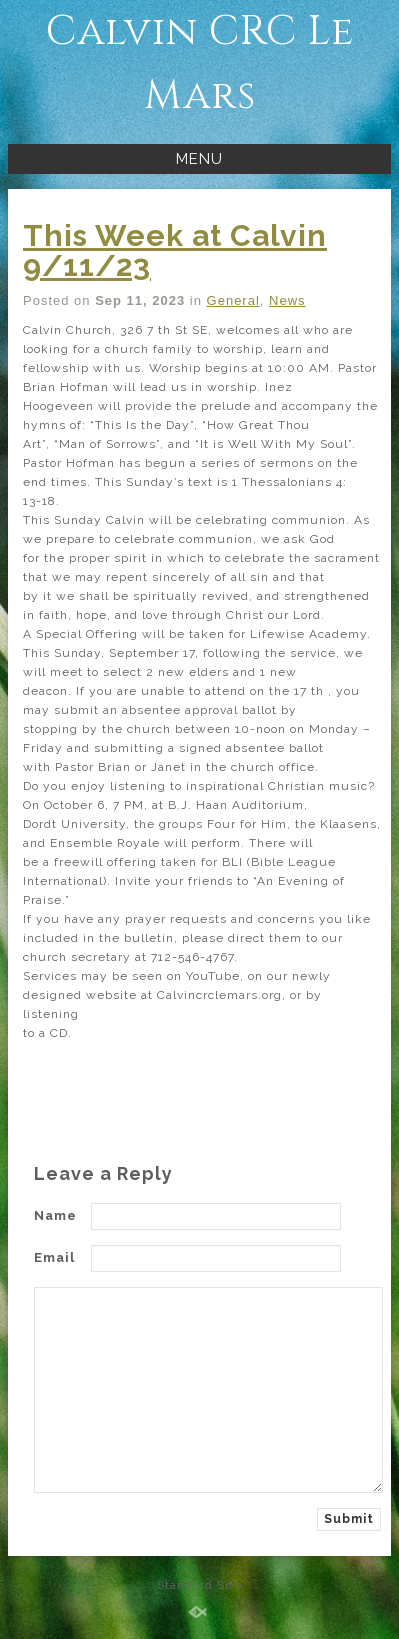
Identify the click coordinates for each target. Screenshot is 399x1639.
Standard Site (199, 1585)
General (233, 300)
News (287, 300)
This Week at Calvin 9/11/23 (175, 250)
